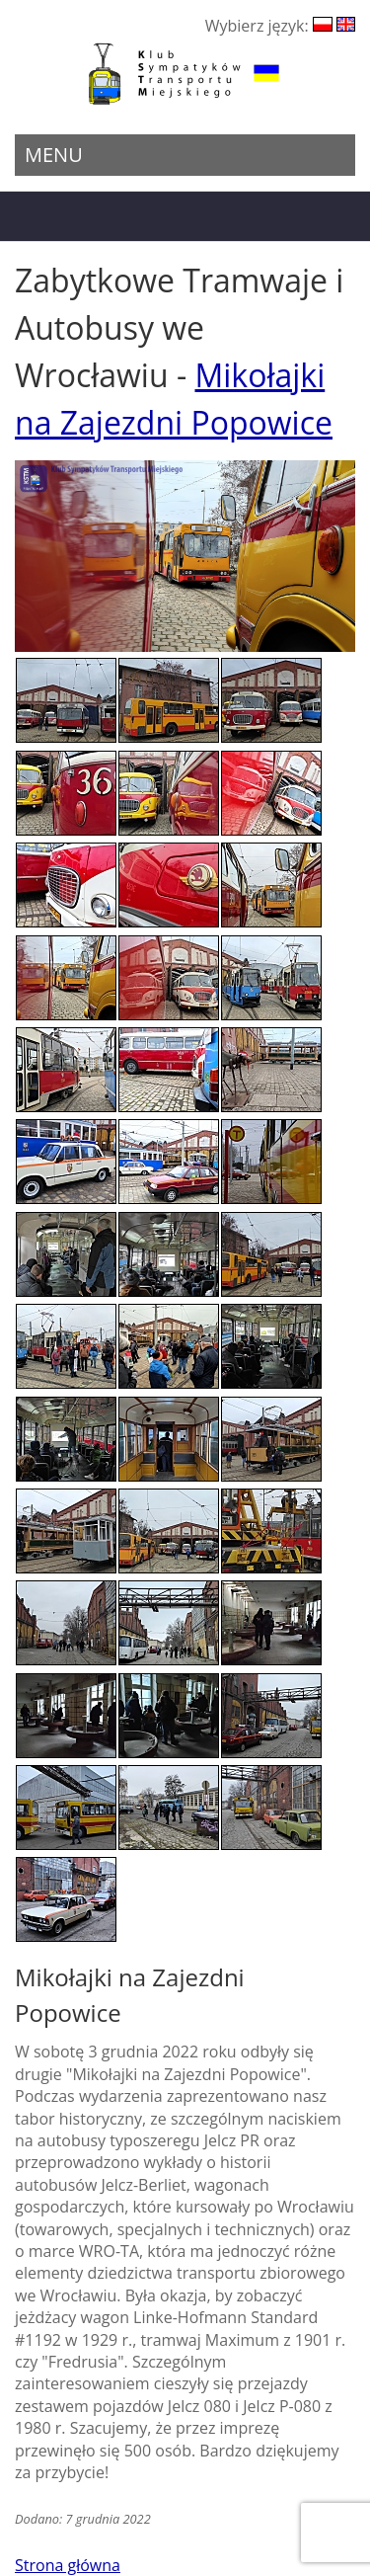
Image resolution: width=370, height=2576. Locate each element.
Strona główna (67, 2565)
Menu (54, 154)
